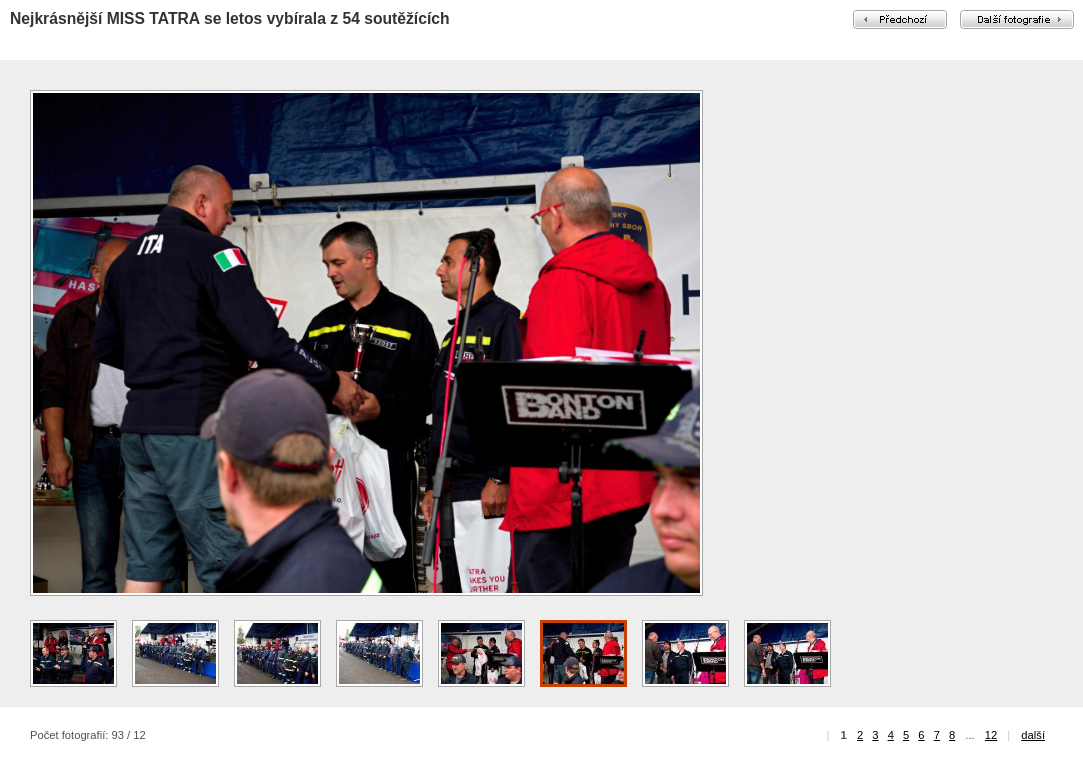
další (1033, 735)
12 (991, 735)
